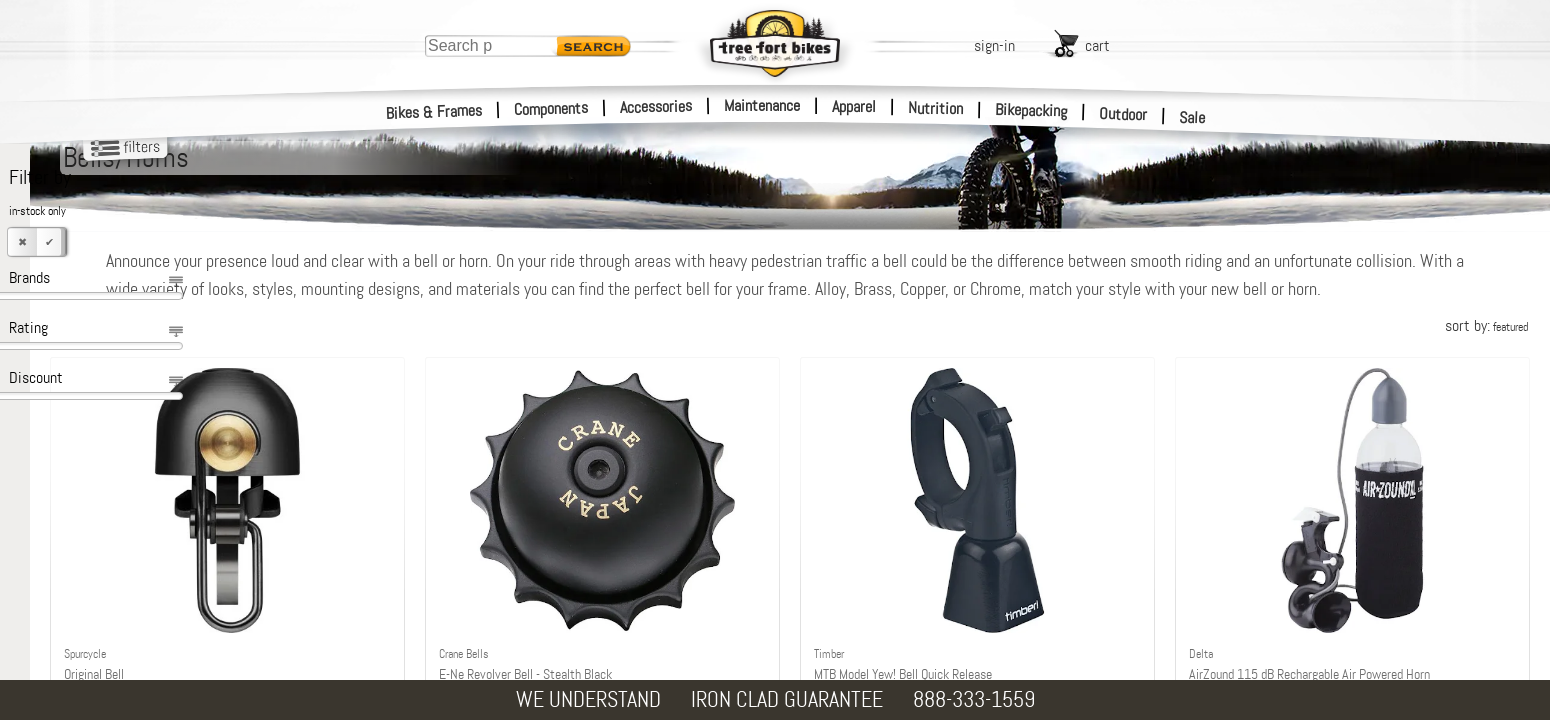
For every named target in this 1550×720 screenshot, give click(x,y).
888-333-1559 (974, 699)
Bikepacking (1031, 110)
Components (551, 108)
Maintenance (762, 105)
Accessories (656, 106)
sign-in (994, 45)
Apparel (854, 106)
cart (1097, 45)
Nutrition (935, 108)
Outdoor (1123, 114)
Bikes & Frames (434, 112)
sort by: (1486, 353)
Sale (1192, 118)
